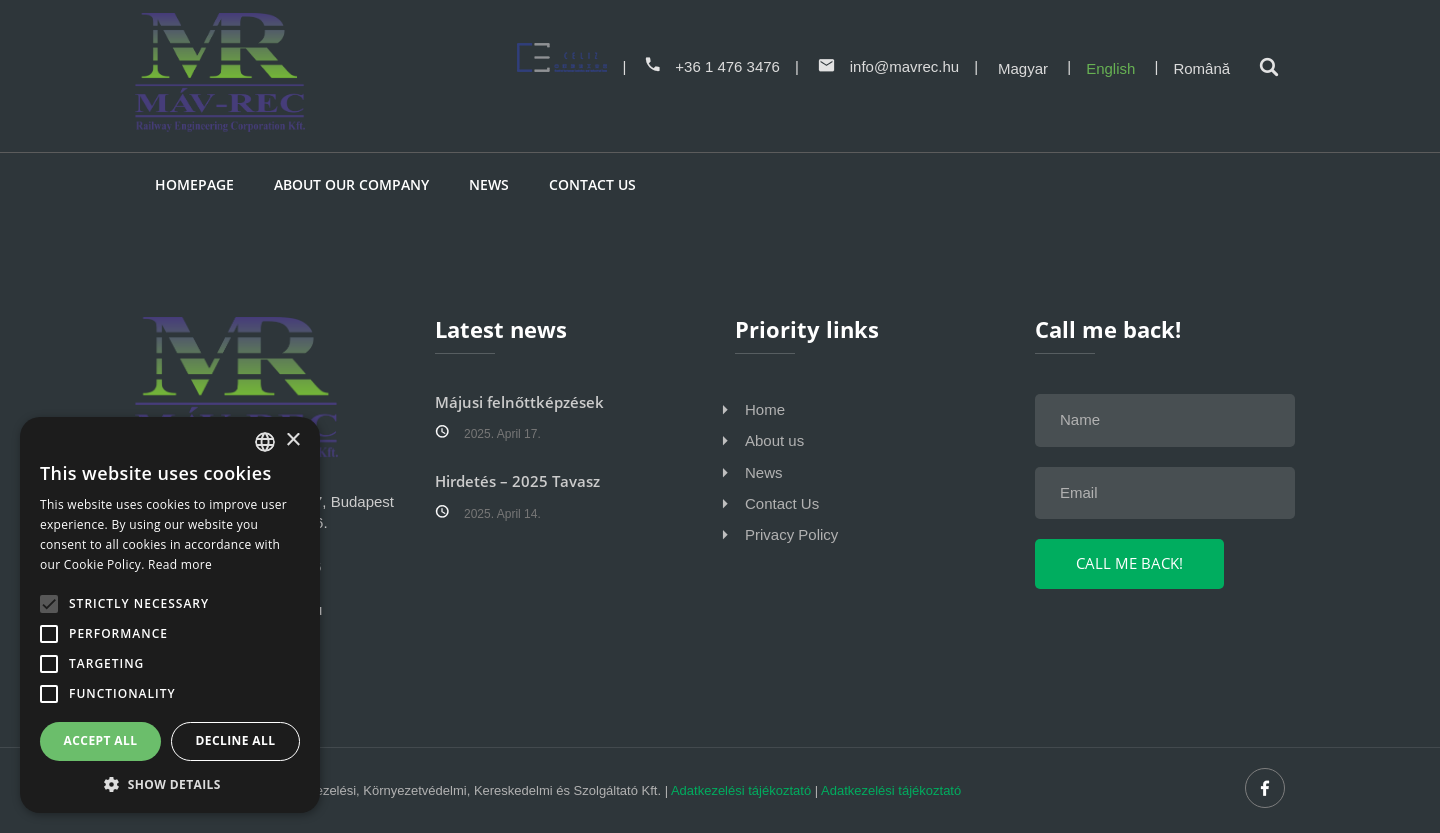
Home (765, 409)
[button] (170, 783)
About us (774, 440)
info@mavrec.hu (888, 66)
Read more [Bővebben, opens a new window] (180, 564)
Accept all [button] (101, 740)
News (489, 184)
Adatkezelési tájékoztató (741, 790)
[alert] (170, 615)
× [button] (292, 440)
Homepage (194, 184)
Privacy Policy (791, 534)
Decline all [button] (236, 740)
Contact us (592, 184)
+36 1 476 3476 (712, 66)
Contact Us (782, 503)
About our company (351, 184)
